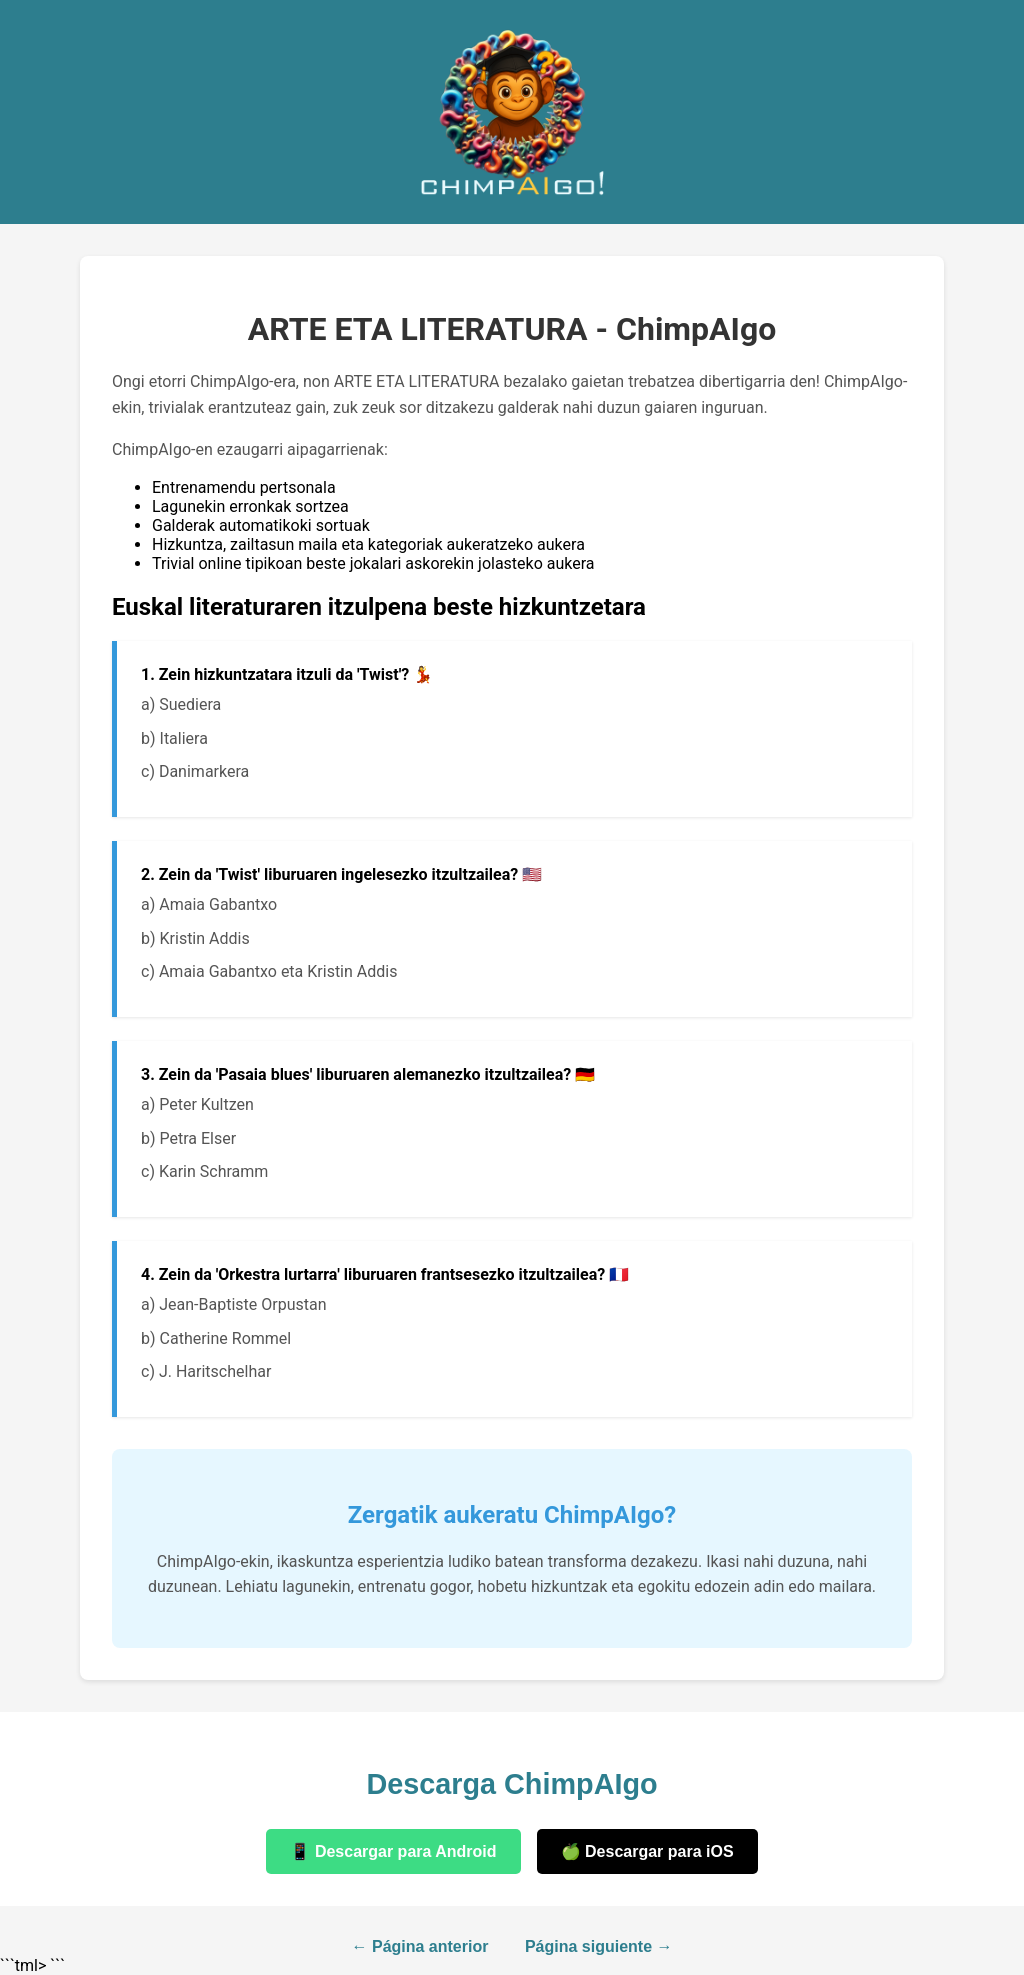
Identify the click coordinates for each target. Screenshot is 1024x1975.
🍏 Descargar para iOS (647, 1851)
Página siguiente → (599, 1946)
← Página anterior (420, 1946)
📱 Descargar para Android (393, 1851)
